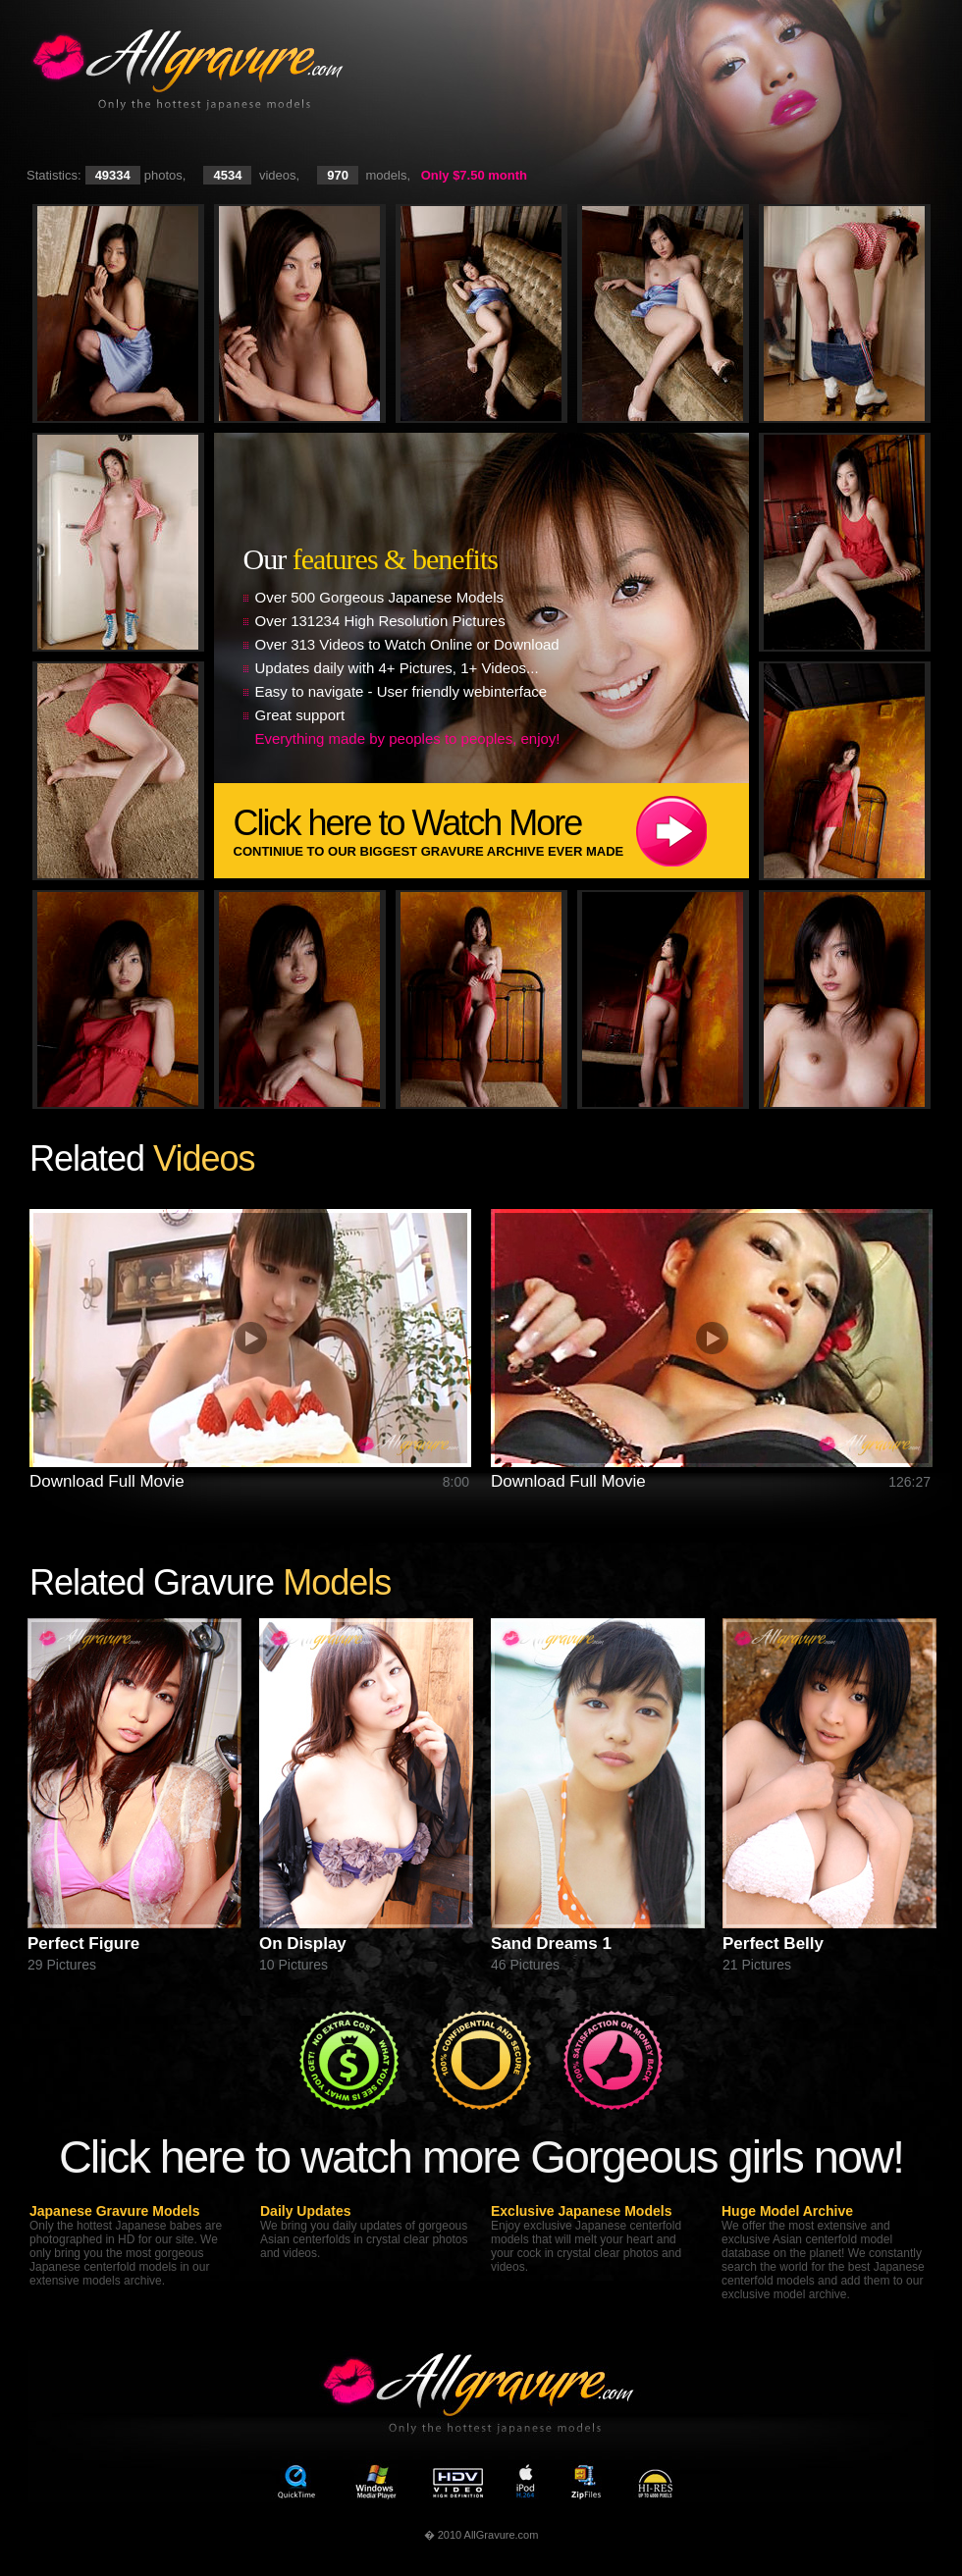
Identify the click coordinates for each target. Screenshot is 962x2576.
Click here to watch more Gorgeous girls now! (481, 2156)
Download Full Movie (107, 1481)
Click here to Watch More (491, 831)
